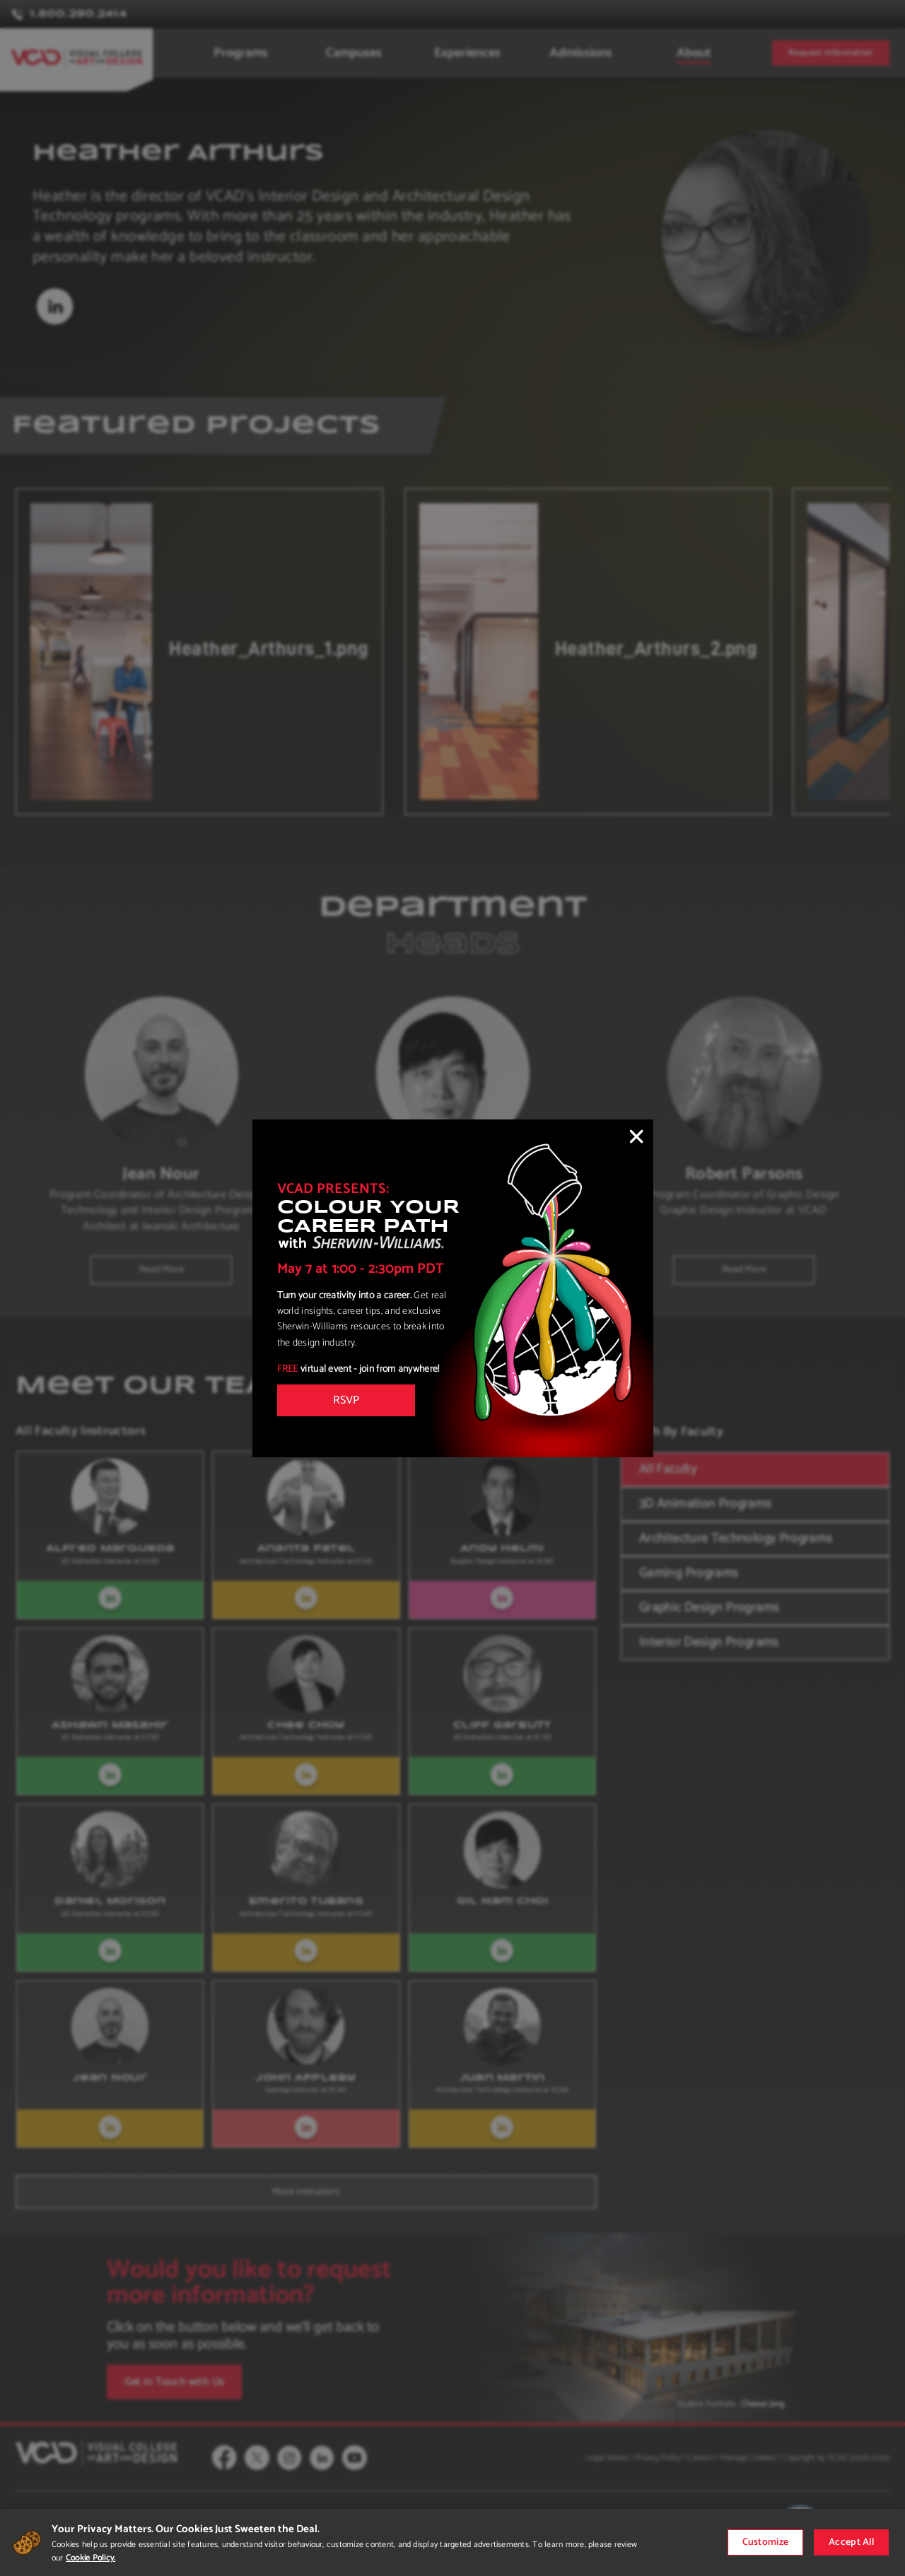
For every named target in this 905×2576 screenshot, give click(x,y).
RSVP (346, 1400)
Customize (765, 2542)
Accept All (851, 2542)
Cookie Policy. (90, 2558)
